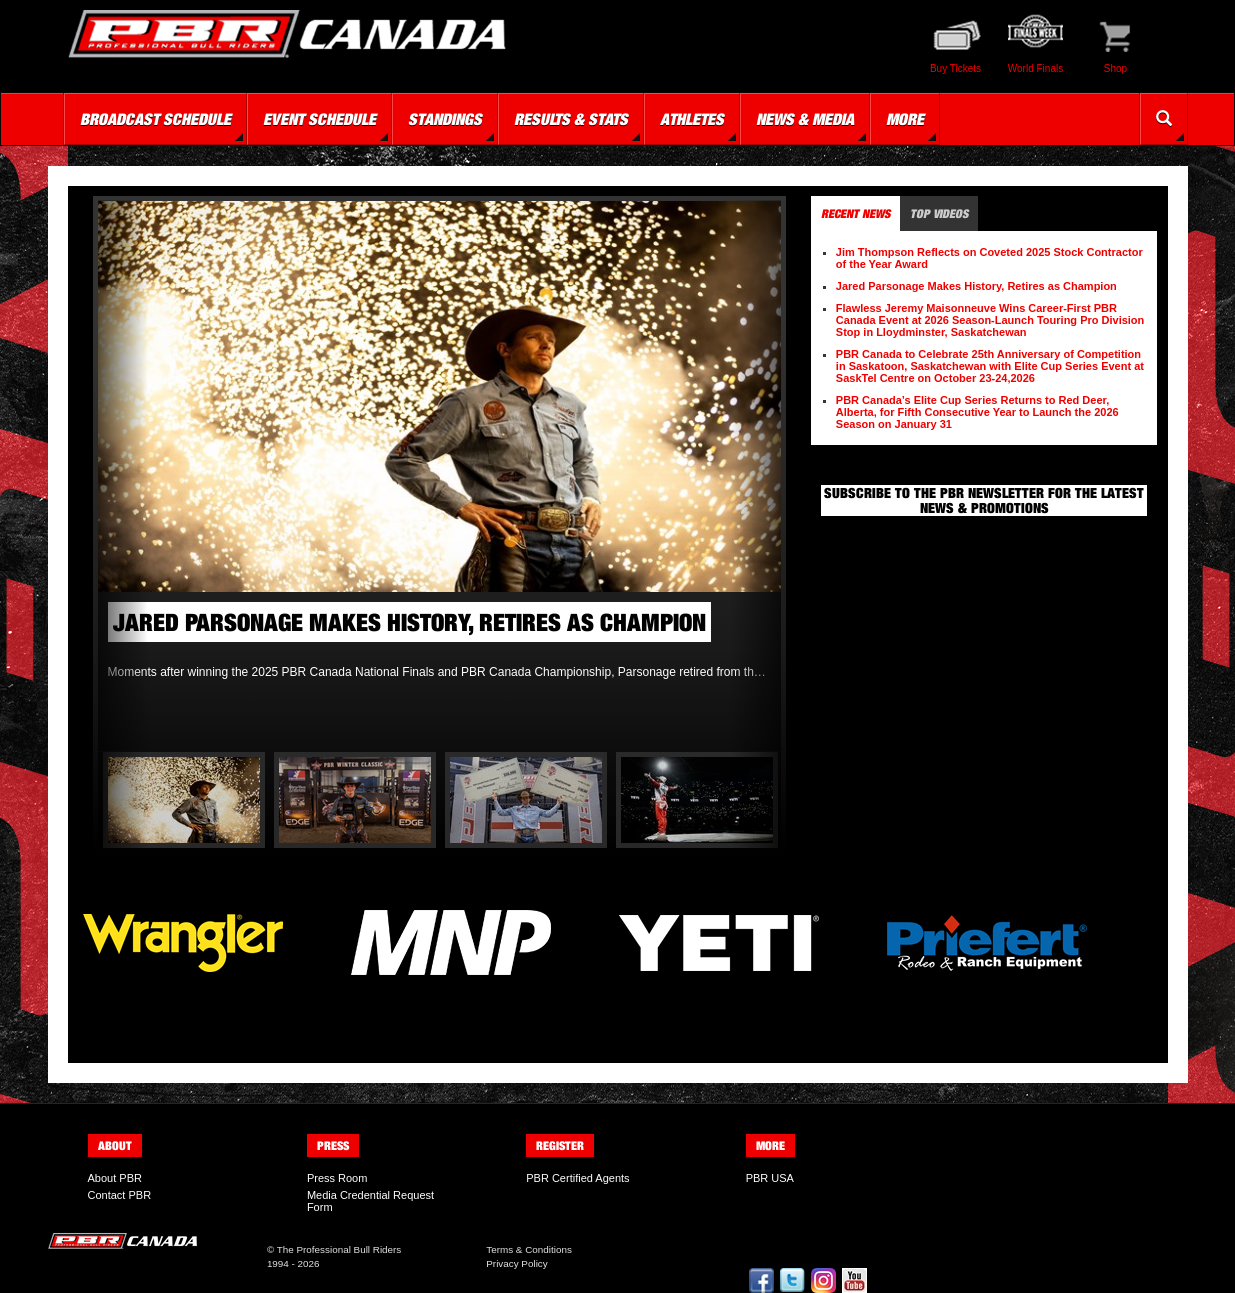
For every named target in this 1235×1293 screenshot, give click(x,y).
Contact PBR (120, 1195)
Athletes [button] (692, 119)
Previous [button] (123, 476)
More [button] (905, 119)
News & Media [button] (805, 119)
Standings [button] (445, 119)
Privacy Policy (516, 1263)
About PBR (115, 1178)
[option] (440, 446)
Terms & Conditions (529, 1249)
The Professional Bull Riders (339, 1249)
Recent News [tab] (855, 213)
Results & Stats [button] (571, 119)
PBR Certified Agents (577, 1178)
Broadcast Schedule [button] (155, 119)
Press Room (337, 1178)
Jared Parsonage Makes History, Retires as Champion (976, 286)
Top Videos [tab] (939, 213)
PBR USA (770, 1178)
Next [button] (756, 476)
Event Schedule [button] (319, 119)
